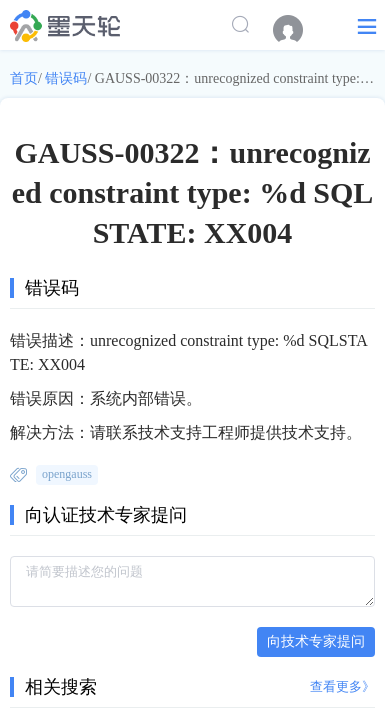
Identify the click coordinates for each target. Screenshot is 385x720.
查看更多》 (342, 686)
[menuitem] (298, 30)
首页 (24, 78)
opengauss (67, 474)
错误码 (66, 78)
